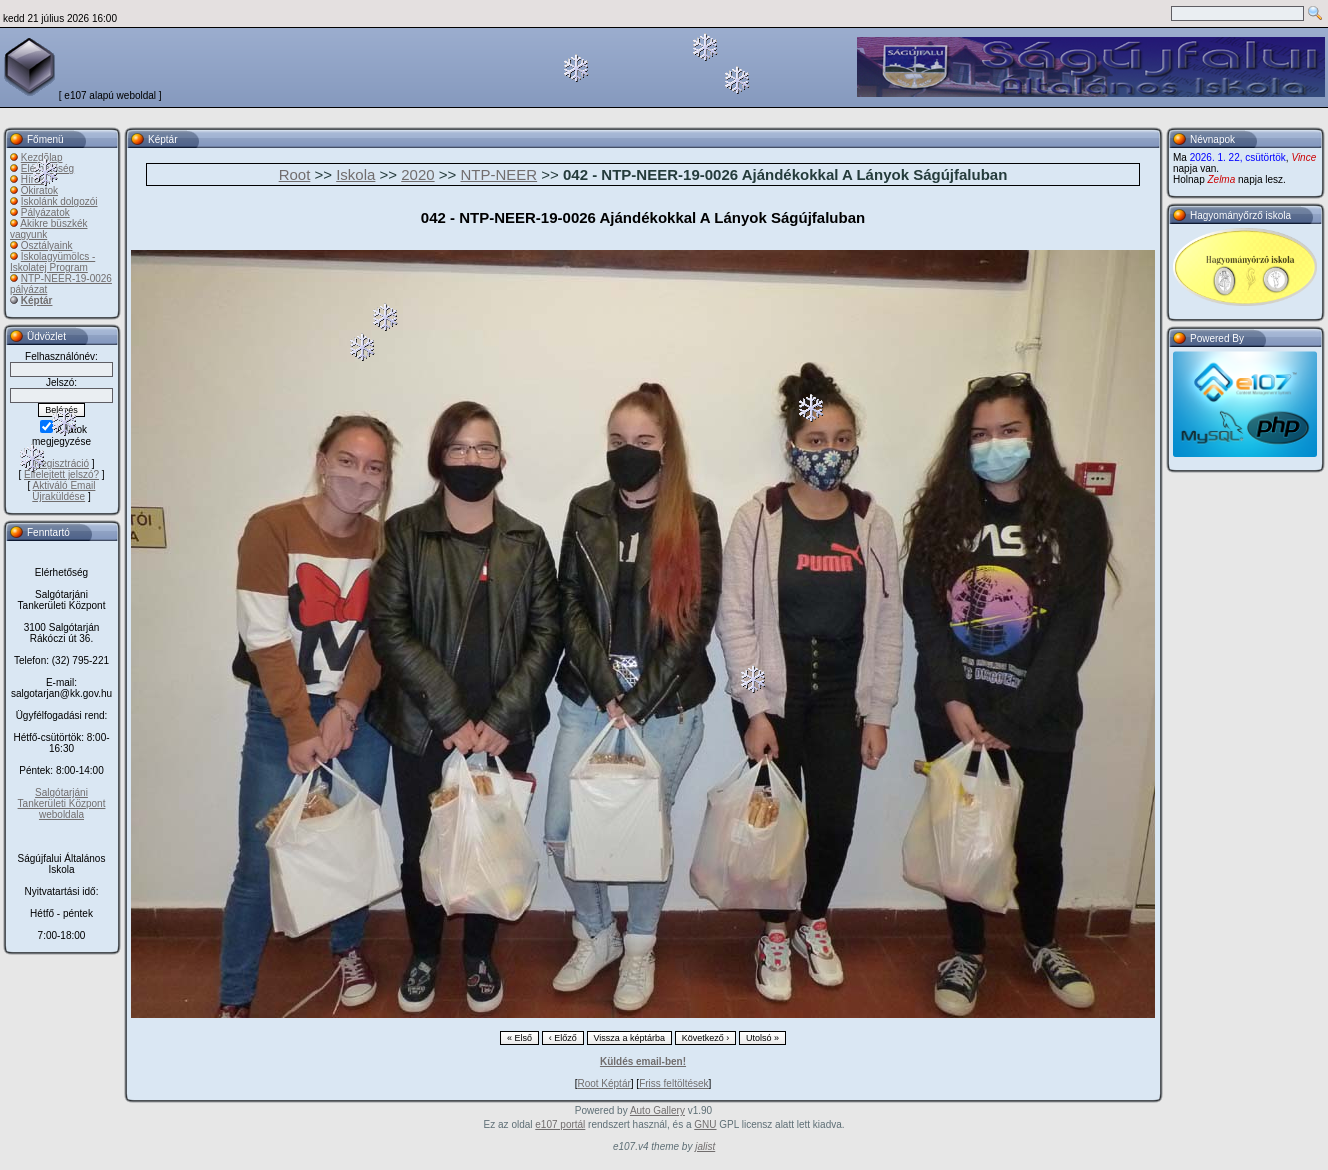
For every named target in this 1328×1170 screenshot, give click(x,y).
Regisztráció (61, 463)
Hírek (33, 179)
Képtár (37, 300)
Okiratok (39, 190)
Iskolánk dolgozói (59, 201)
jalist (705, 1146)
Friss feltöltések (673, 1083)
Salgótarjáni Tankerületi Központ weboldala (62, 803)
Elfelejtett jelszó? (61, 474)
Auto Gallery (657, 1110)
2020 (417, 174)
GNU (705, 1124)
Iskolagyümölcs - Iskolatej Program (52, 262)
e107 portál (560, 1124)
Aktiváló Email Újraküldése (63, 491)
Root (295, 174)
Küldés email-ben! (643, 1061)
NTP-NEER (498, 174)
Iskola (355, 174)
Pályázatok (45, 212)
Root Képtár (603, 1083)
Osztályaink (47, 245)
